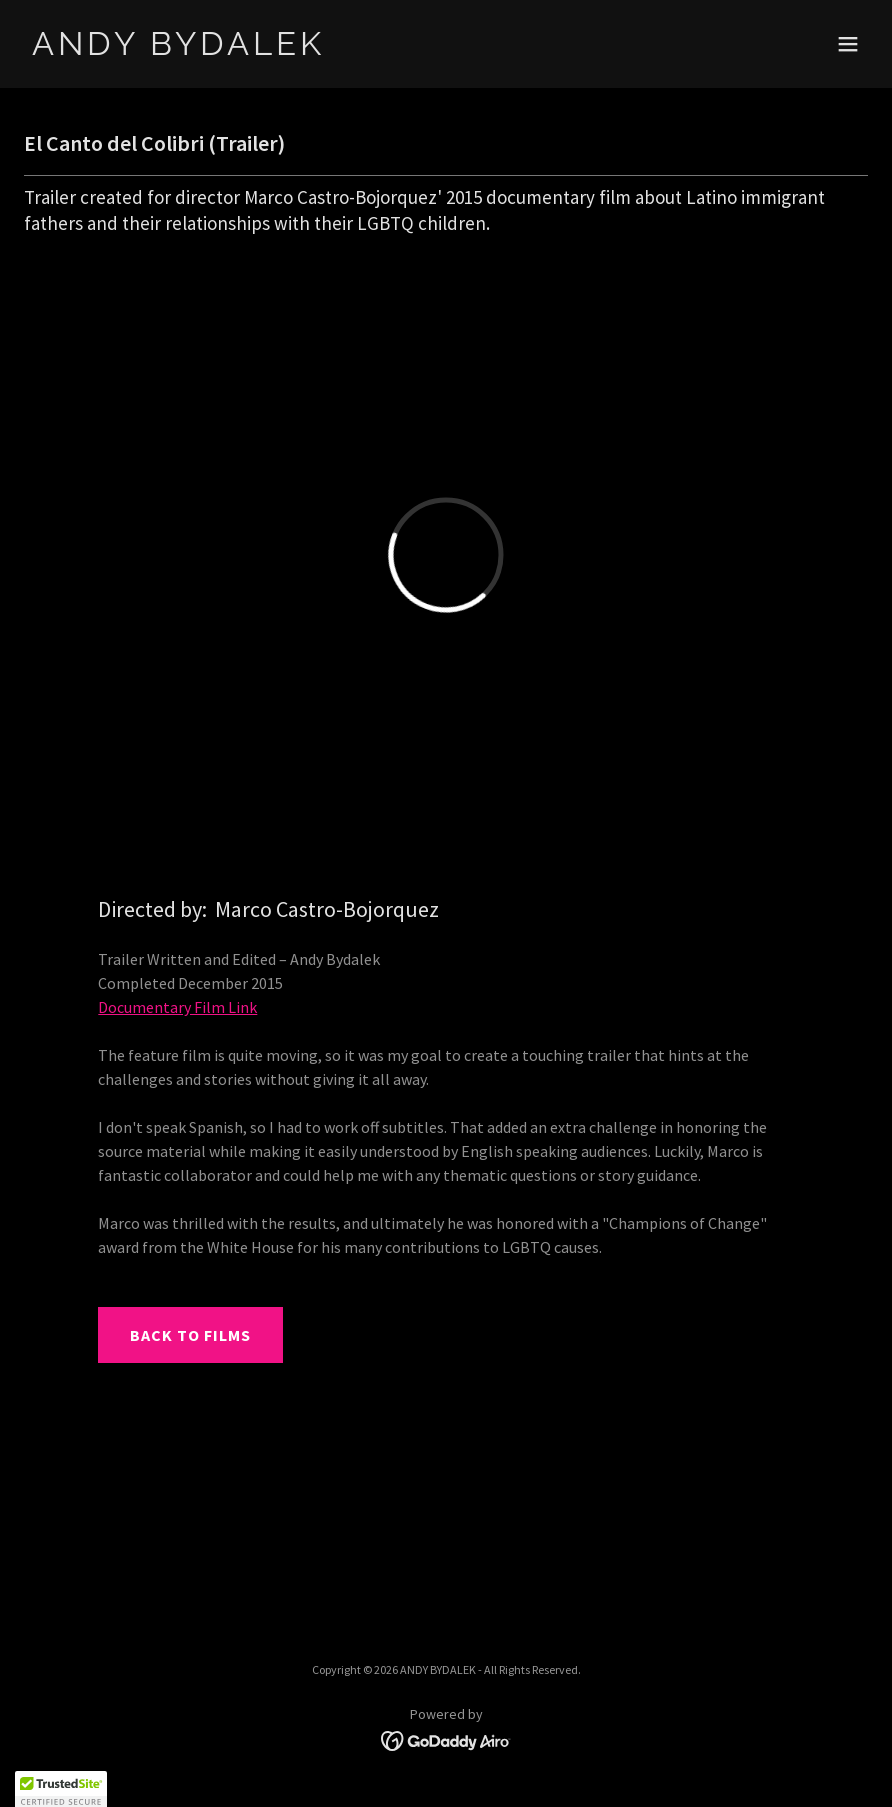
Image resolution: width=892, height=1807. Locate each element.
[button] (848, 44)
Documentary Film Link (177, 1007)
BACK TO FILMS (190, 1335)
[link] (178, 49)
